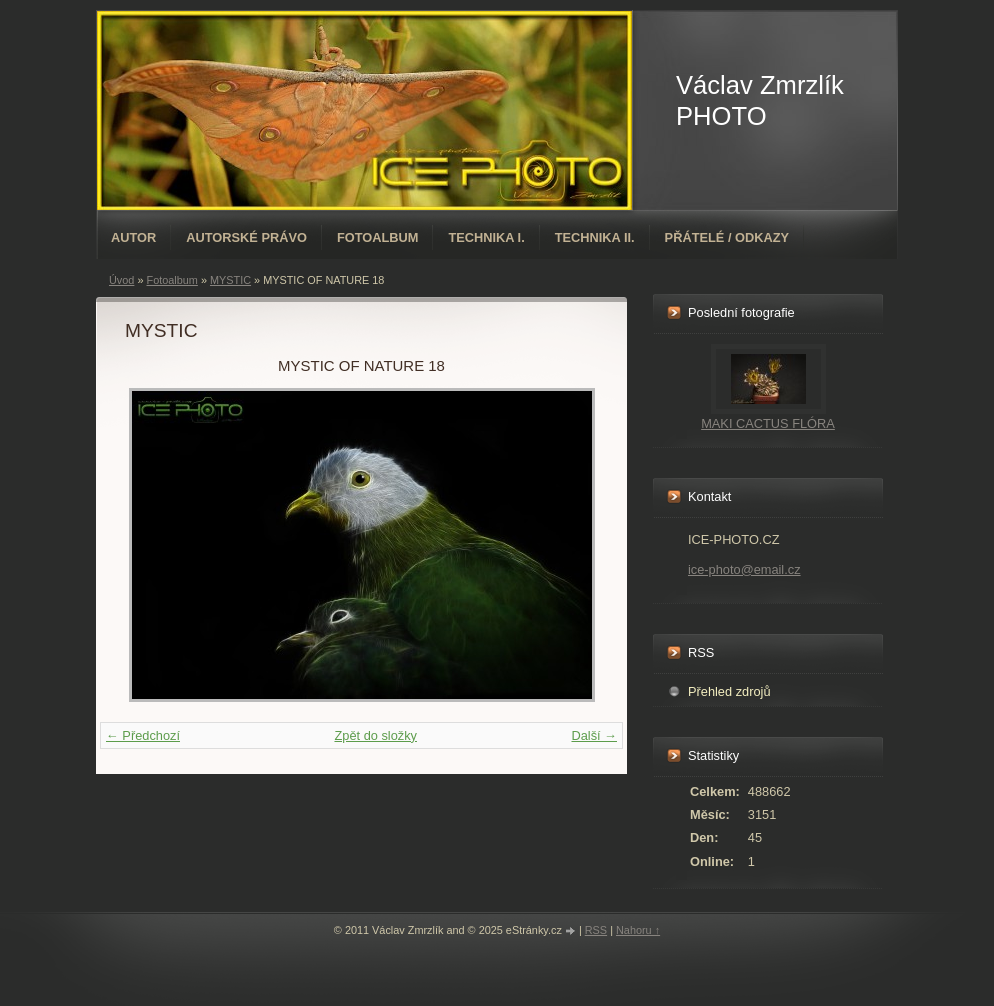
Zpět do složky (375, 735)
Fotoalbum (378, 237)
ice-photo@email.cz (744, 569)
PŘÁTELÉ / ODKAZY (727, 237)
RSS (596, 930)
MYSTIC (230, 280)
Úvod (121, 280)
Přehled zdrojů (729, 691)
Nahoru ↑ (638, 930)
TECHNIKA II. (595, 237)
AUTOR (133, 237)
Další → (594, 735)
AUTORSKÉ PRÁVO (246, 237)
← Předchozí (143, 735)
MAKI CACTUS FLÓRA (768, 423)
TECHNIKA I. (486, 237)
